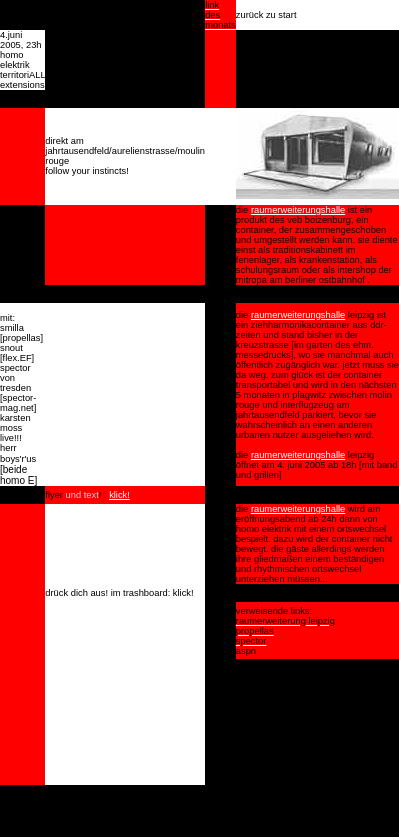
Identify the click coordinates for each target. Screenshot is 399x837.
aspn (246, 651)
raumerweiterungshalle (298, 210)
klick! (119, 495)
